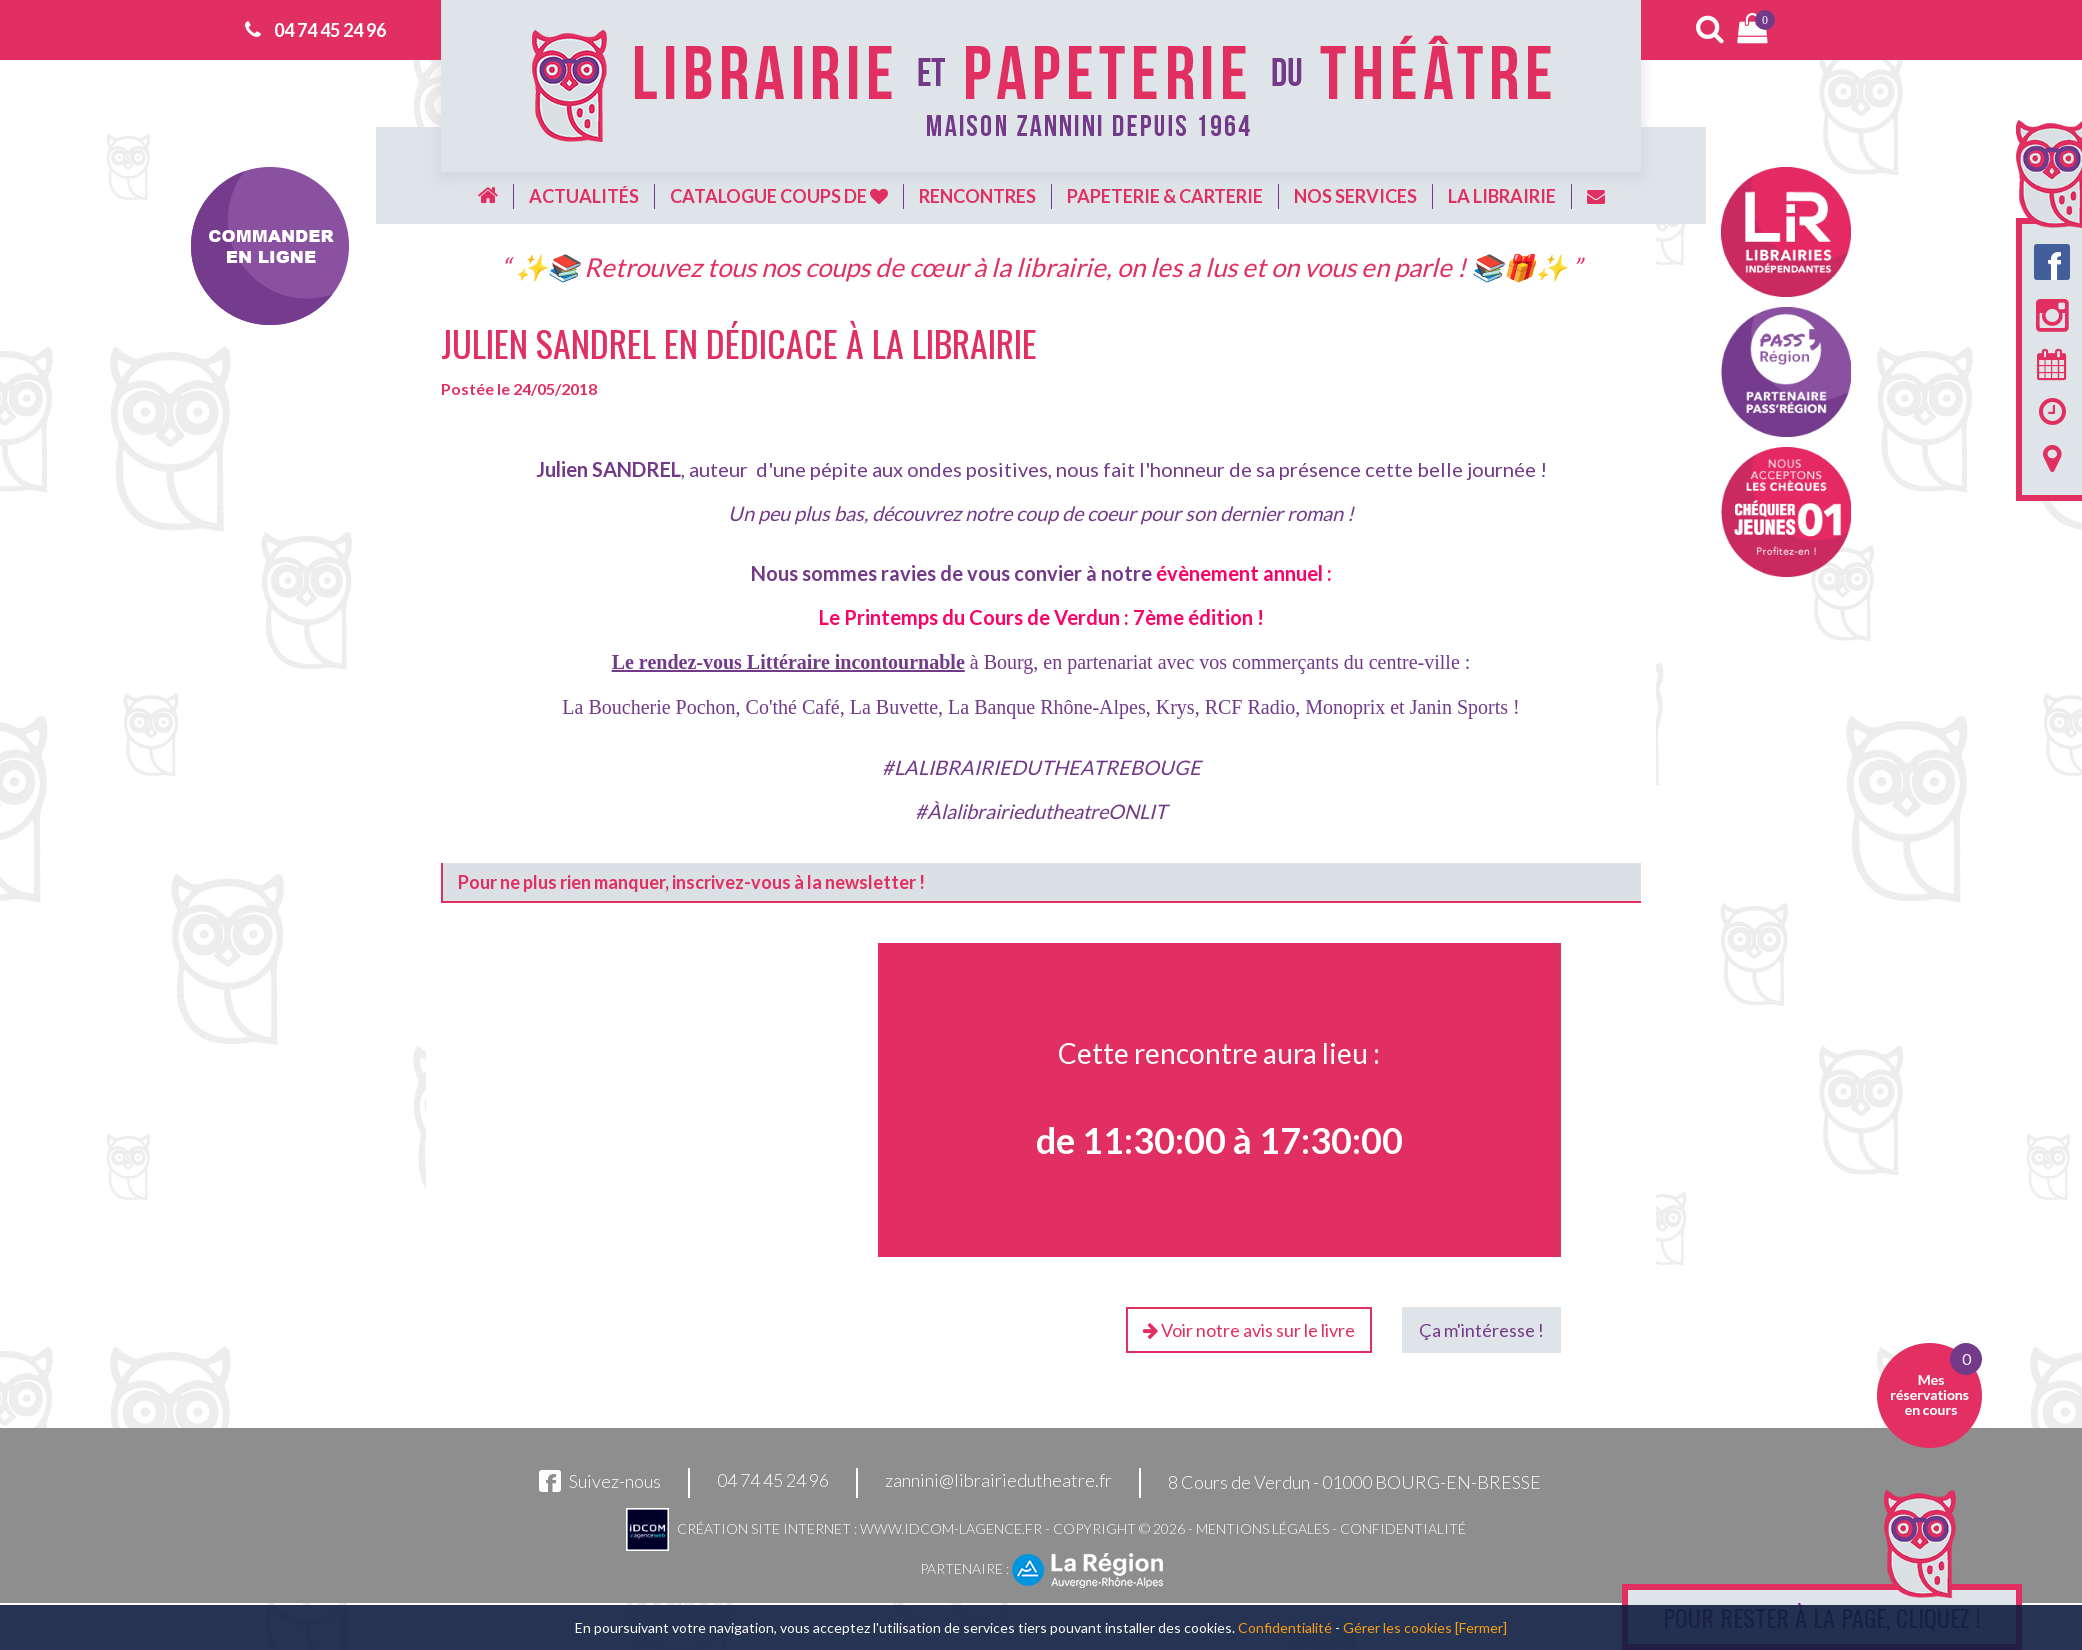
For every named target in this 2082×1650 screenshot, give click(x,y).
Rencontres (977, 196)
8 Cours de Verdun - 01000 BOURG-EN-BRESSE (1354, 1482)
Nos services (1355, 196)
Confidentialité (1403, 1528)
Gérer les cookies (1397, 1627)
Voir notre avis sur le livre (1249, 1330)
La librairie (1502, 196)
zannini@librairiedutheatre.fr (998, 1481)
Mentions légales (1262, 1528)
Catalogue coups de (779, 196)
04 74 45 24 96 (330, 30)
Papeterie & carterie (1165, 196)
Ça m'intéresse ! (1481, 1330)
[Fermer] (1481, 1627)
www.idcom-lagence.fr (951, 1528)
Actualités (584, 196)
